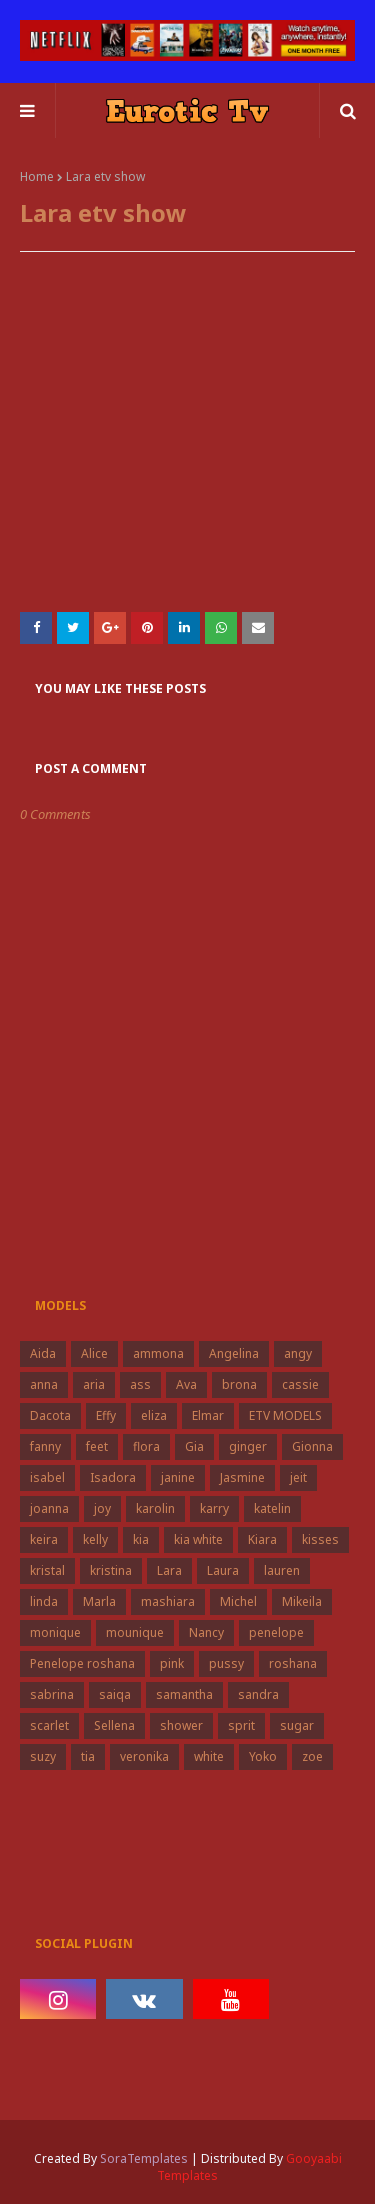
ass (140, 1384)
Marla (99, 1601)
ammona (158, 1353)
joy (102, 1508)
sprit (241, 1725)
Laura (223, 1570)
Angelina (234, 1353)
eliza (154, 1415)
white (209, 1756)
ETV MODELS (285, 1415)
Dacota (50, 1415)
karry (214, 1508)
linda (44, 1601)
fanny (45, 1446)
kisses (320, 1539)
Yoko (263, 1756)
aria (94, 1384)
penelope (276, 1632)
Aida (43, 1353)
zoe (312, 1756)
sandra (258, 1694)
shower (181, 1725)
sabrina (52, 1694)
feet (97, 1446)
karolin (155, 1508)
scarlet (49, 1725)
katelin (272, 1508)
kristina (111, 1570)
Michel (238, 1601)
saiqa (115, 1694)
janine (178, 1477)
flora (146, 1446)
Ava (186, 1384)
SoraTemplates (144, 2158)
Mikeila (302, 1601)
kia (141, 1539)
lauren (282, 1570)
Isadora (113, 1477)
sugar (297, 1725)
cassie (300, 1384)
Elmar (208, 1415)
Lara (169, 1570)
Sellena (114, 1725)
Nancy (206, 1632)
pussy (226, 1663)
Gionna (312, 1446)
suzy (43, 1756)
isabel (47, 1477)
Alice (94, 1353)
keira (44, 1539)
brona (239, 1384)
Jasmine (242, 1477)
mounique (135, 1632)
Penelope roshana (82, 1663)
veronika (144, 1756)
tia (88, 1756)
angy (298, 1353)
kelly (95, 1539)
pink (172, 1663)
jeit (298, 1477)
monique (55, 1632)
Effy (106, 1415)
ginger (248, 1446)
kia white (198, 1539)
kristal (47, 1570)
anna (44, 1384)
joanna (49, 1508)
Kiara (262, 1539)
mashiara (168, 1601)
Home (37, 176)
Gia (194, 1446)
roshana (293, 1663)
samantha (184, 1694)
